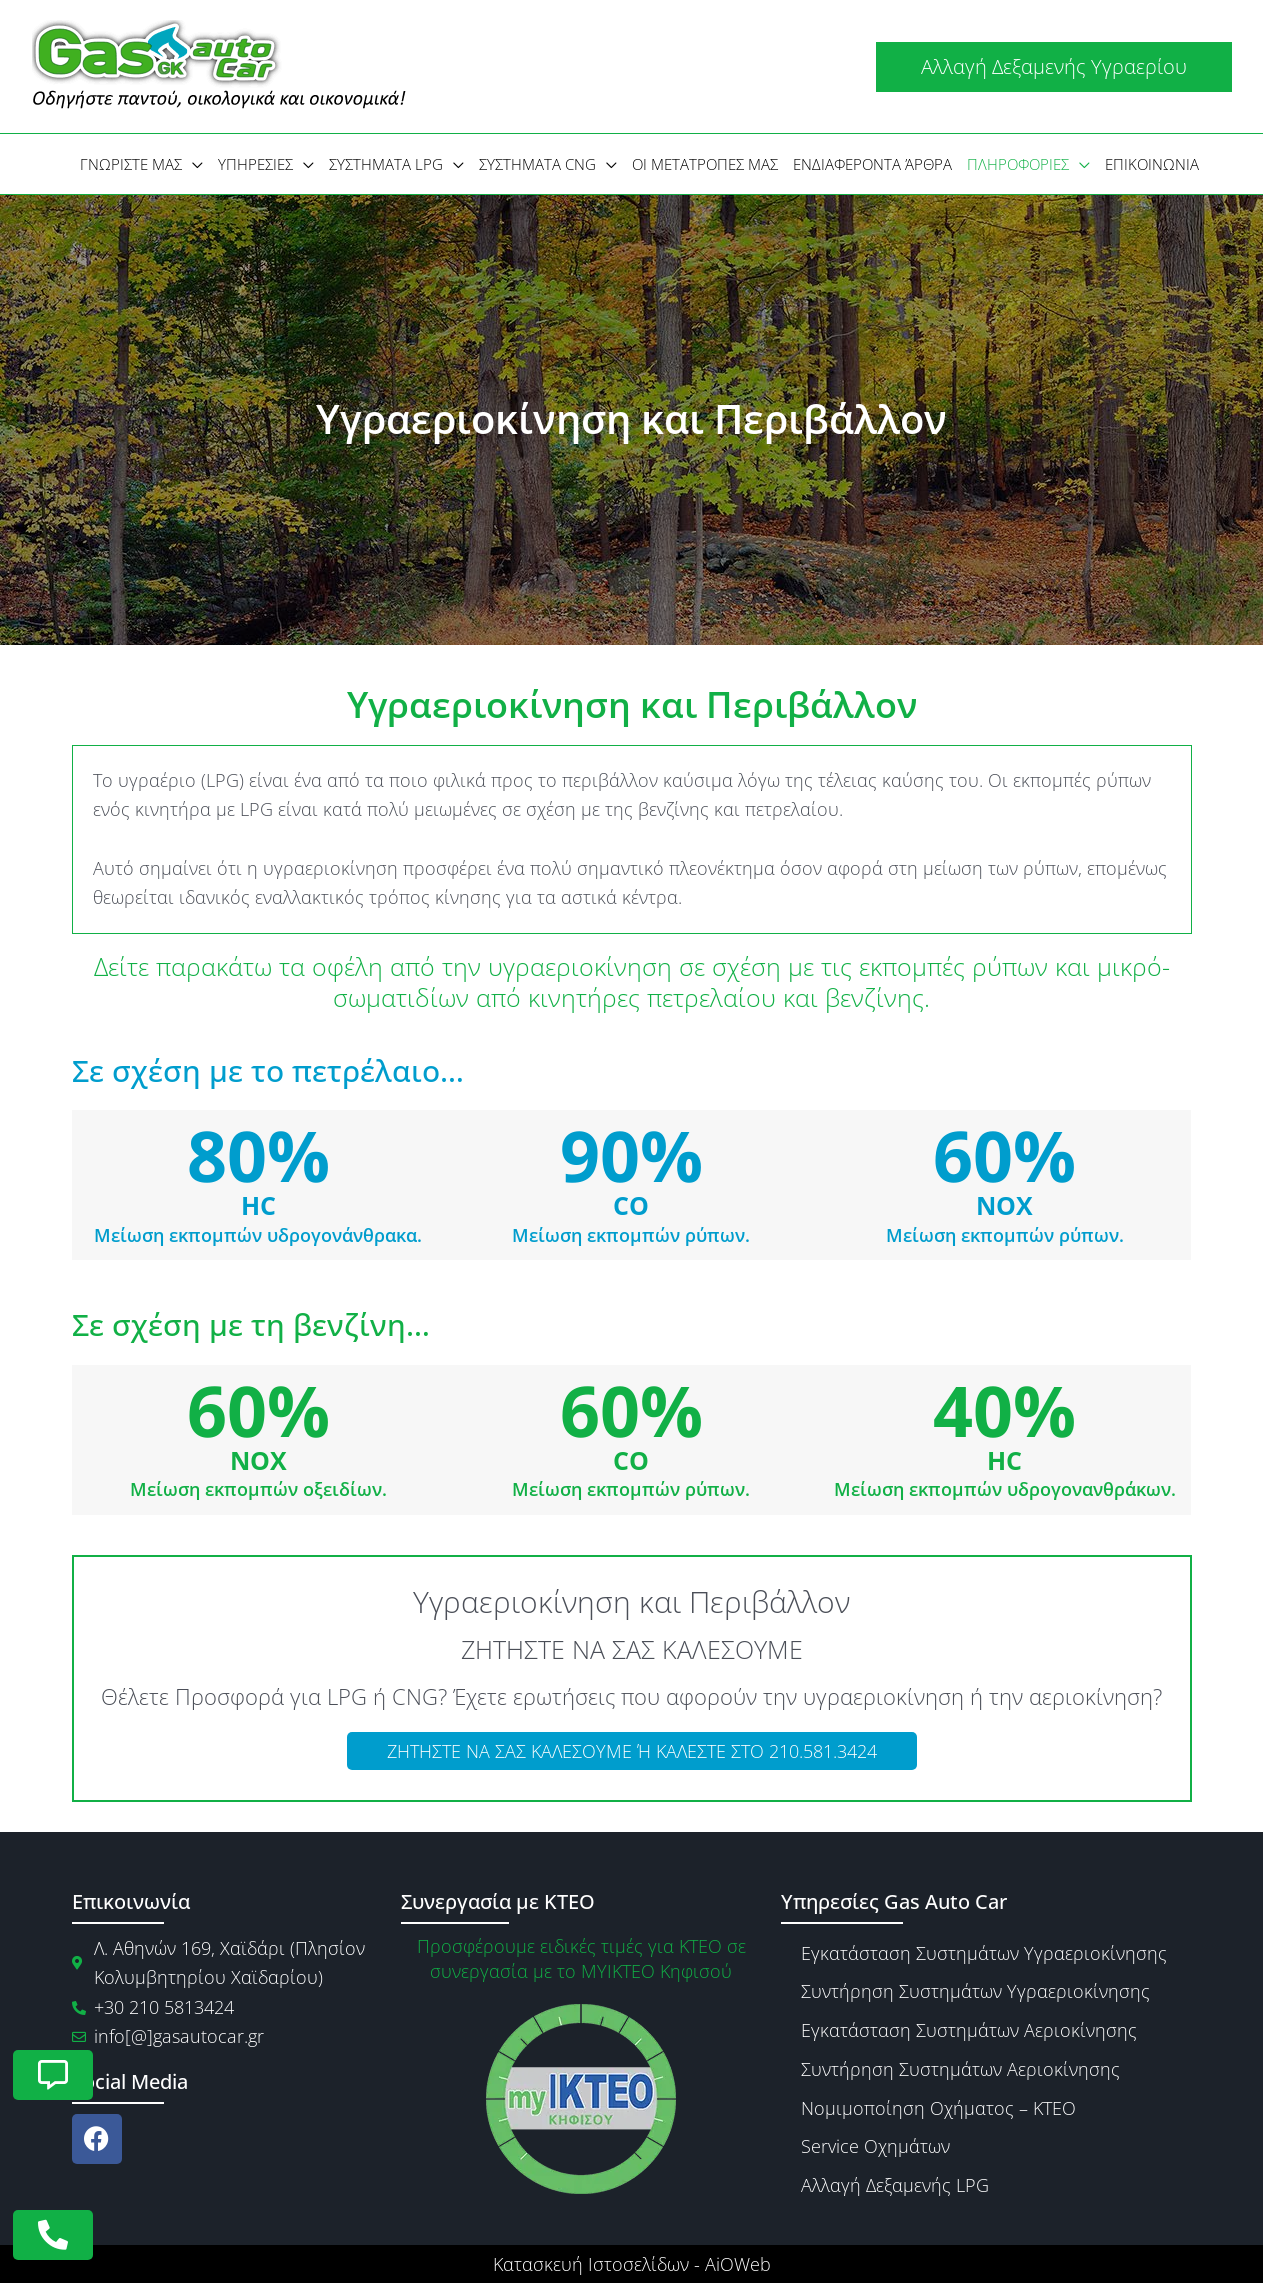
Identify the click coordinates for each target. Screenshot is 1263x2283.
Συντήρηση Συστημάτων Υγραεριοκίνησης (975, 1991)
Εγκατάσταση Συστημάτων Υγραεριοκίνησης (984, 1953)
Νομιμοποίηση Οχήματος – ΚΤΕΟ (938, 2108)
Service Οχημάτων (875, 2146)
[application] (192, 164)
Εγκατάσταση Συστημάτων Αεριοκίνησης (969, 2030)
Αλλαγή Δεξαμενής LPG (895, 2185)
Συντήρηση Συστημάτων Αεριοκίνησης (960, 2069)
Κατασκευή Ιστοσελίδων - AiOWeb (632, 2264)
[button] (1054, 67)
